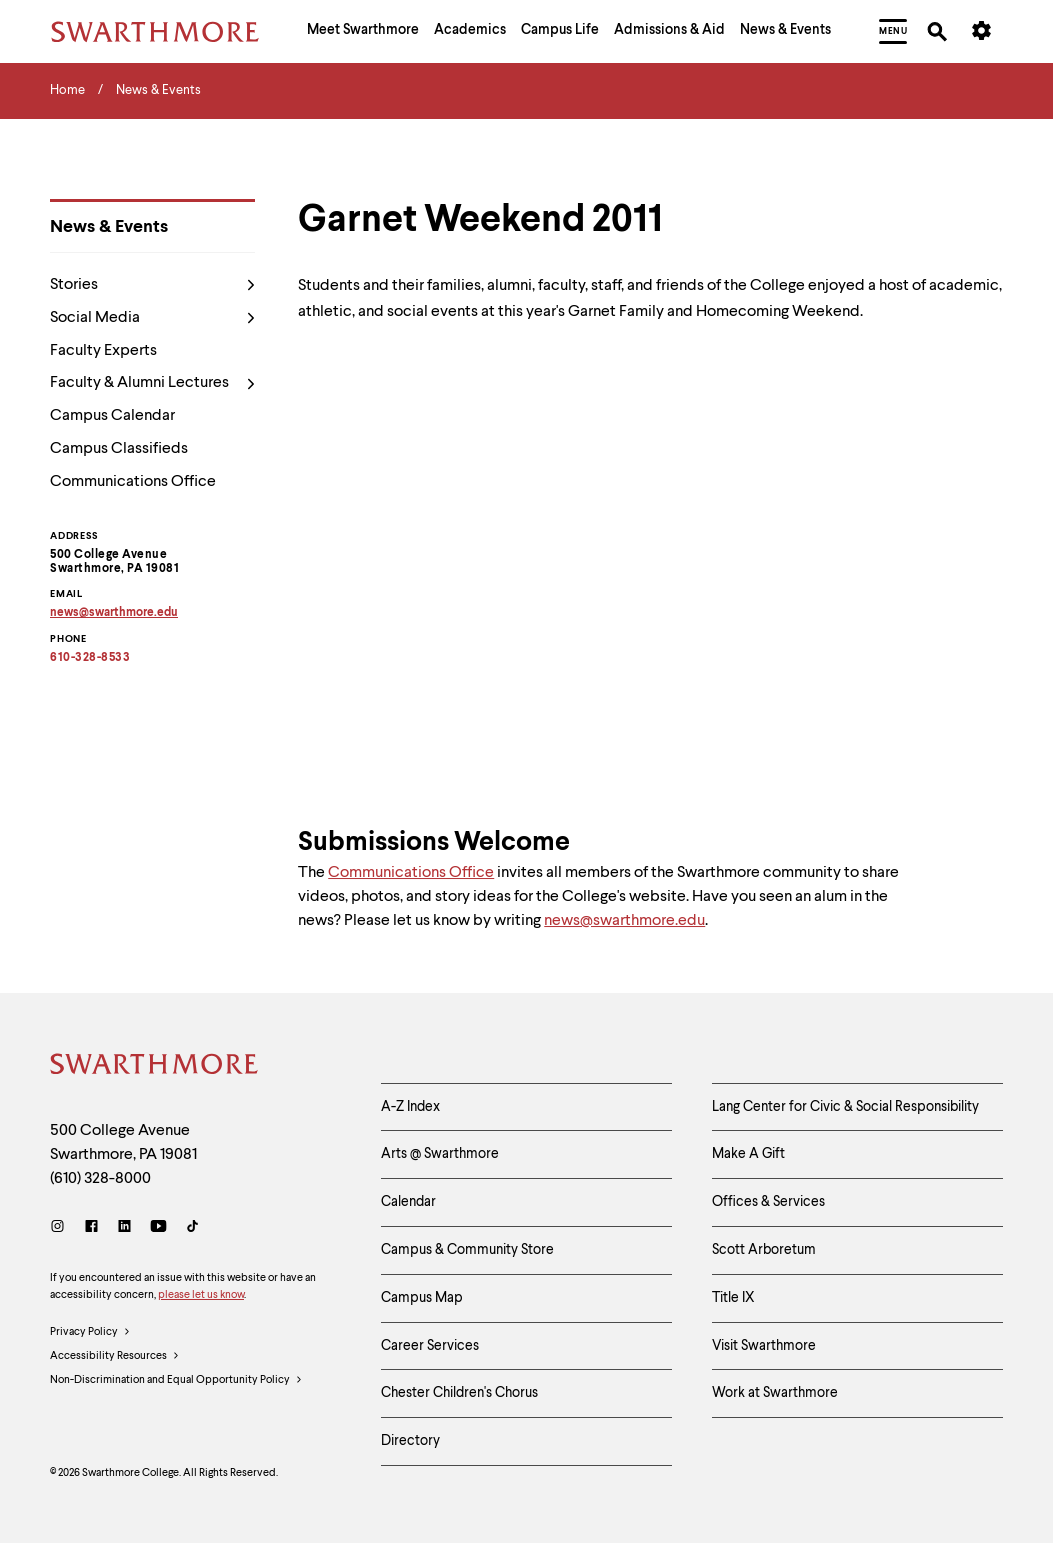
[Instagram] (61, 1228)
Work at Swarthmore (775, 1393)
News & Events (109, 227)
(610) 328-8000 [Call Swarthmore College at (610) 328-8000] (100, 1179)
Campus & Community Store (467, 1250)
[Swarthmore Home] (155, 1067)
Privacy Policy (90, 1333)
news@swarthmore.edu (624, 921)
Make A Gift (748, 1154)
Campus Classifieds (119, 449)
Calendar (408, 1202)
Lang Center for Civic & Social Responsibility (845, 1107)
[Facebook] (91, 1228)
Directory (410, 1441)
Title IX (733, 1298)
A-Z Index (410, 1107)
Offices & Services (768, 1202)
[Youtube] (158, 1228)
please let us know (201, 1295)
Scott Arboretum (764, 1250)
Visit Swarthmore (764, 1346)
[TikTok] (192, 1228)
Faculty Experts (103, 351)
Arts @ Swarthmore (440, 1154)
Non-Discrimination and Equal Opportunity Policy (176, 1381)
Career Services (430, 1346)
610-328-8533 (90, 658)
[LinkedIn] (124, 1228)
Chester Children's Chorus (459, 1393)
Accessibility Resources (115, 1357)
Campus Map (422, 1298)
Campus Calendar (112, 416)
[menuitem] (363, 32)
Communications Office (133, 482)
